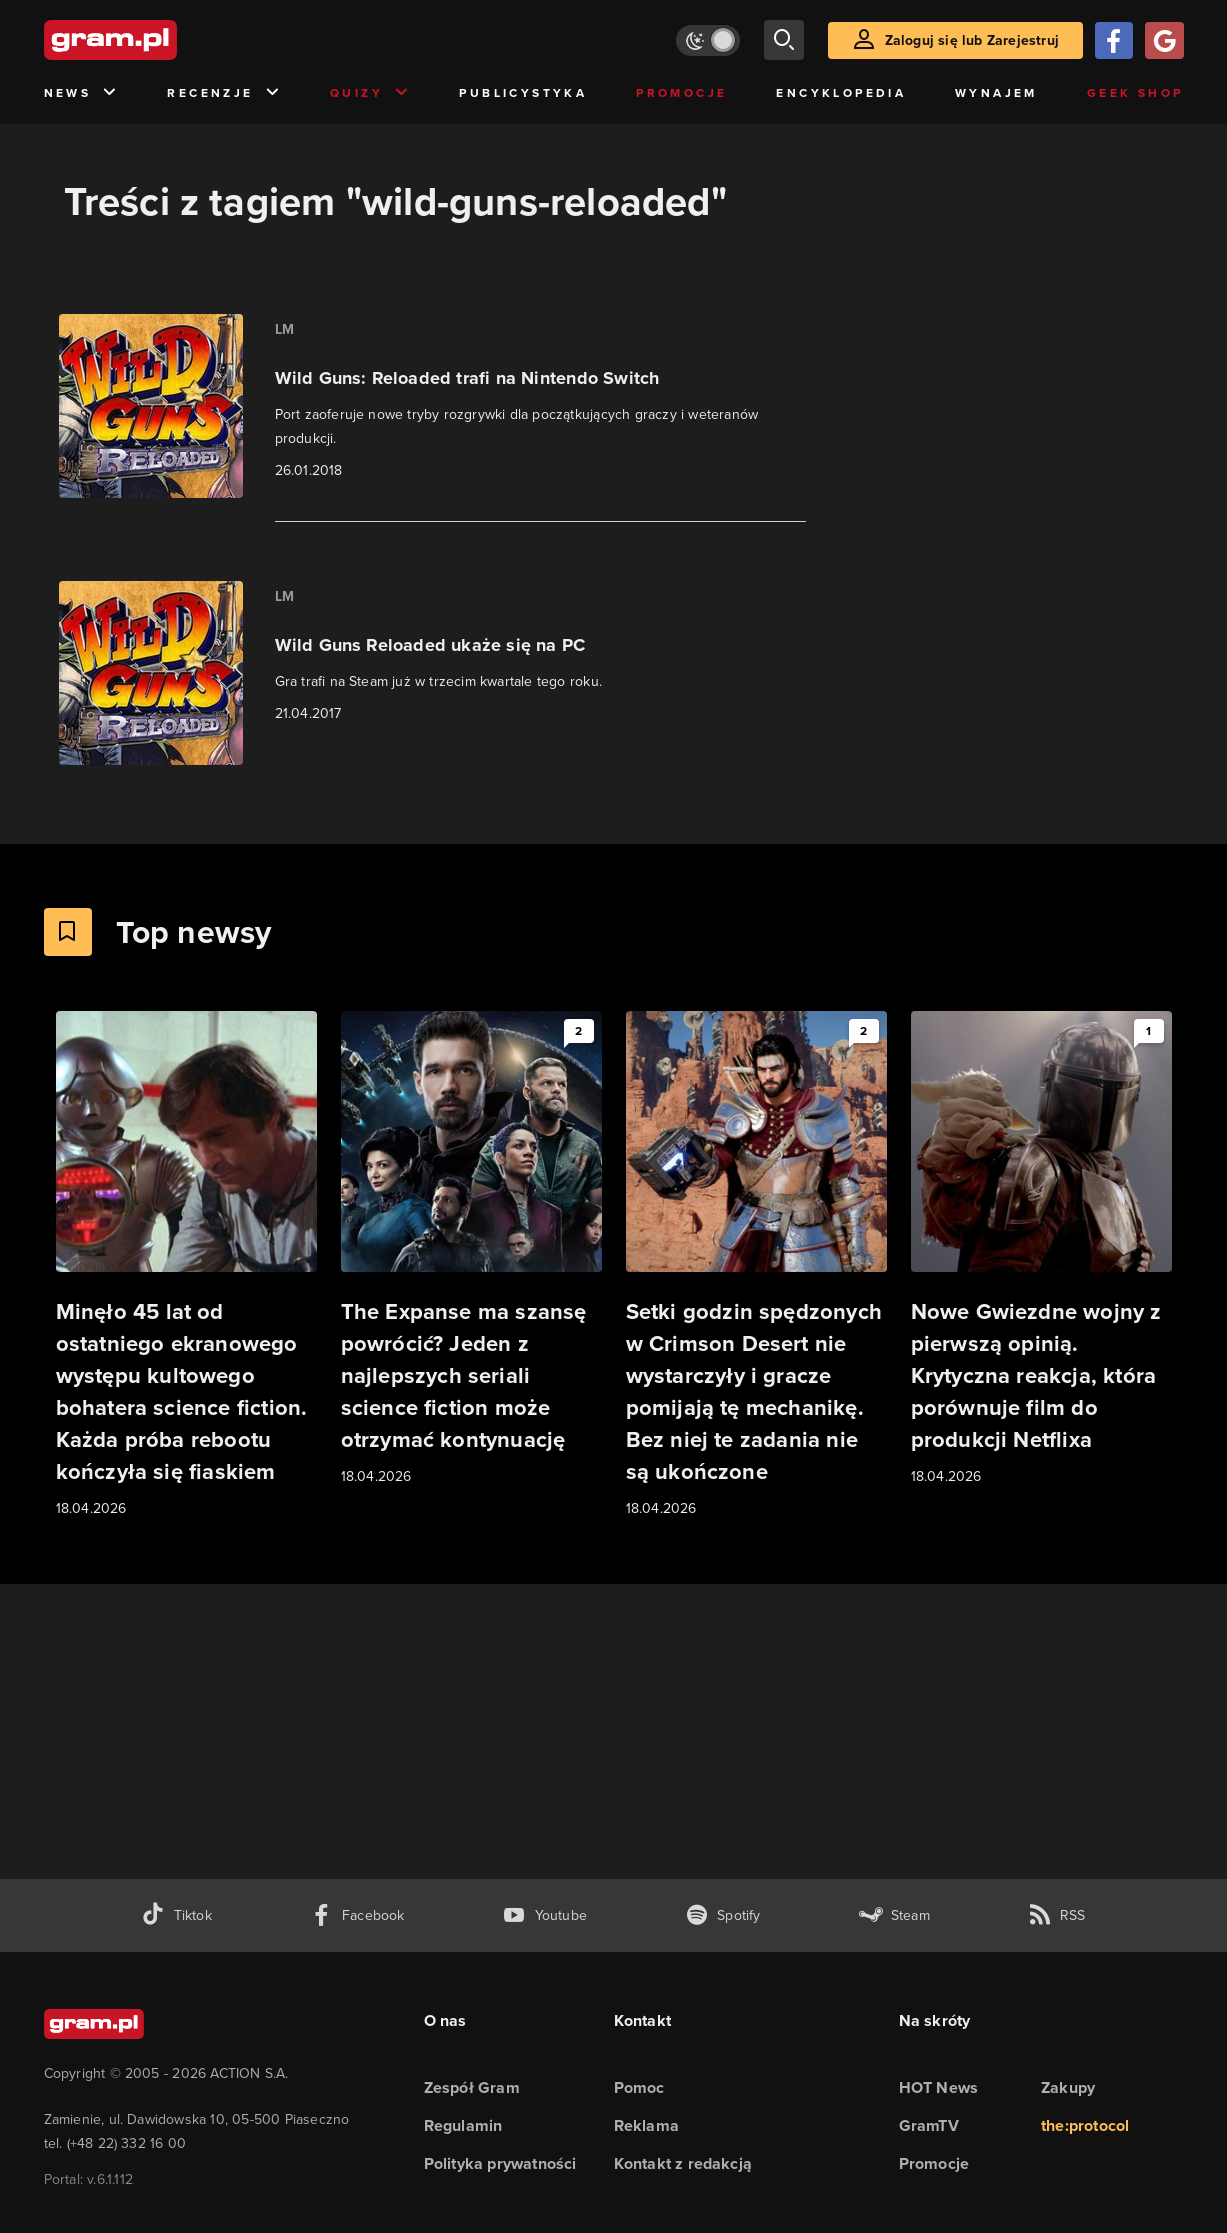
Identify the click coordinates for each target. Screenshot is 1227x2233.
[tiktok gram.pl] (176, 1915)
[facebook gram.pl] (357, 1915)
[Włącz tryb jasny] (708, 40)
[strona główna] (160, 40)
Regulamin (463, 2125)
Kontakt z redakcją (683, 2163)
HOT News (939, 2087)
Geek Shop (1135, 93)
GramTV (929, 2125)
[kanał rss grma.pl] (1057, 1915)
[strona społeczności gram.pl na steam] (894, 1915)
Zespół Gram (472, 2087)
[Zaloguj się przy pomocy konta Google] (1164, 40)
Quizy (370, 93)
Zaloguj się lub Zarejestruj (972, 40)
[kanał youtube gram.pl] (544, 1915)
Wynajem (996, 93)
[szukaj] (784, 40)
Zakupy (1068, 2087)
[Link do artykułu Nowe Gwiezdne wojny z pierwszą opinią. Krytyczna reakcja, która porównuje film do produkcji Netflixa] (1041, 1249)
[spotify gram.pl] (723, 1915)
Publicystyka (523, 93)
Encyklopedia (841, 93)
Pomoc (639, 2087)
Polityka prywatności (500, 2163)
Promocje (681, 93)
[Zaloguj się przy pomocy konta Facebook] (1114, 40)
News (81, 93)
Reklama (646, 2125)
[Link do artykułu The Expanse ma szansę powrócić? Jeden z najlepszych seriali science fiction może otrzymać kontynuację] (471, 1249)
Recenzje (224, 93)
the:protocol (1085, 2125)
